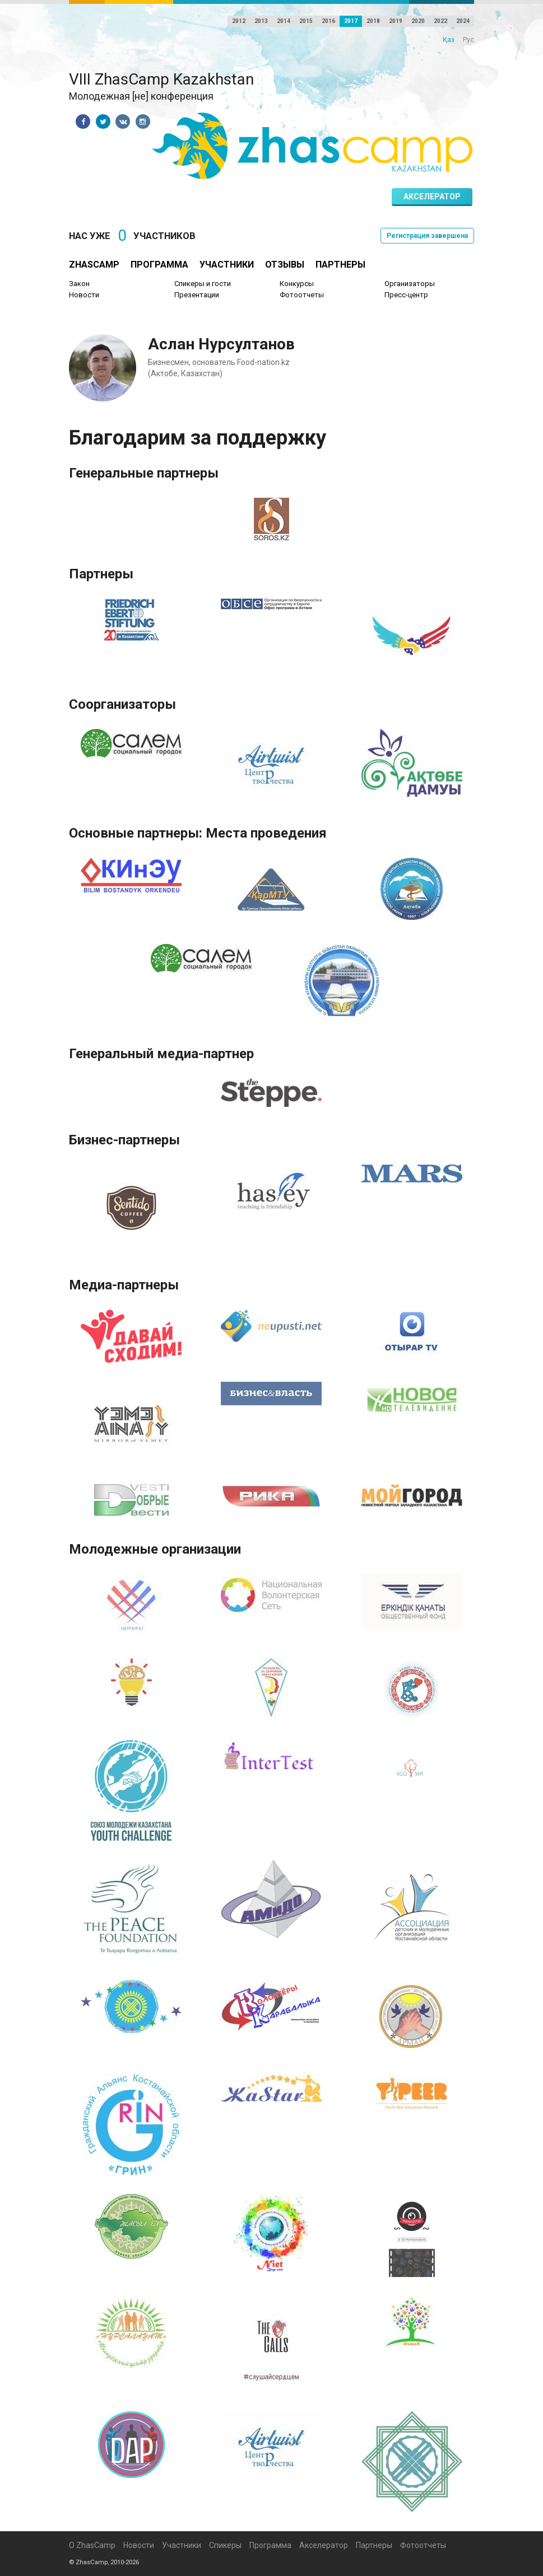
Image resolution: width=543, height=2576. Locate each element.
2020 (418, 21)
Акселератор (432, 196)
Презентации (196, 295)
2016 (328, 21)
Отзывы (284, 264)
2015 (306, 21)
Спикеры (225, 2545)
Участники (226, 264)
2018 (373, 21)
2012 (238, 21)
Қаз (448, 40)
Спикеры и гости (202, 283)
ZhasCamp (94, 264)
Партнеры (340, 264)
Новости (84, 295)
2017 (351, 21)
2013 (261, 21)
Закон (79, 283)
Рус (468, 40)
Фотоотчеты (302, 295)
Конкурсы (297, 283)
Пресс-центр (406, 295)
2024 (463, 21)
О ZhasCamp (92, 2545)
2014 (283, 21)
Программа (159, 264)
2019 (395, 21)
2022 (440, 21)
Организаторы (409, 283)
